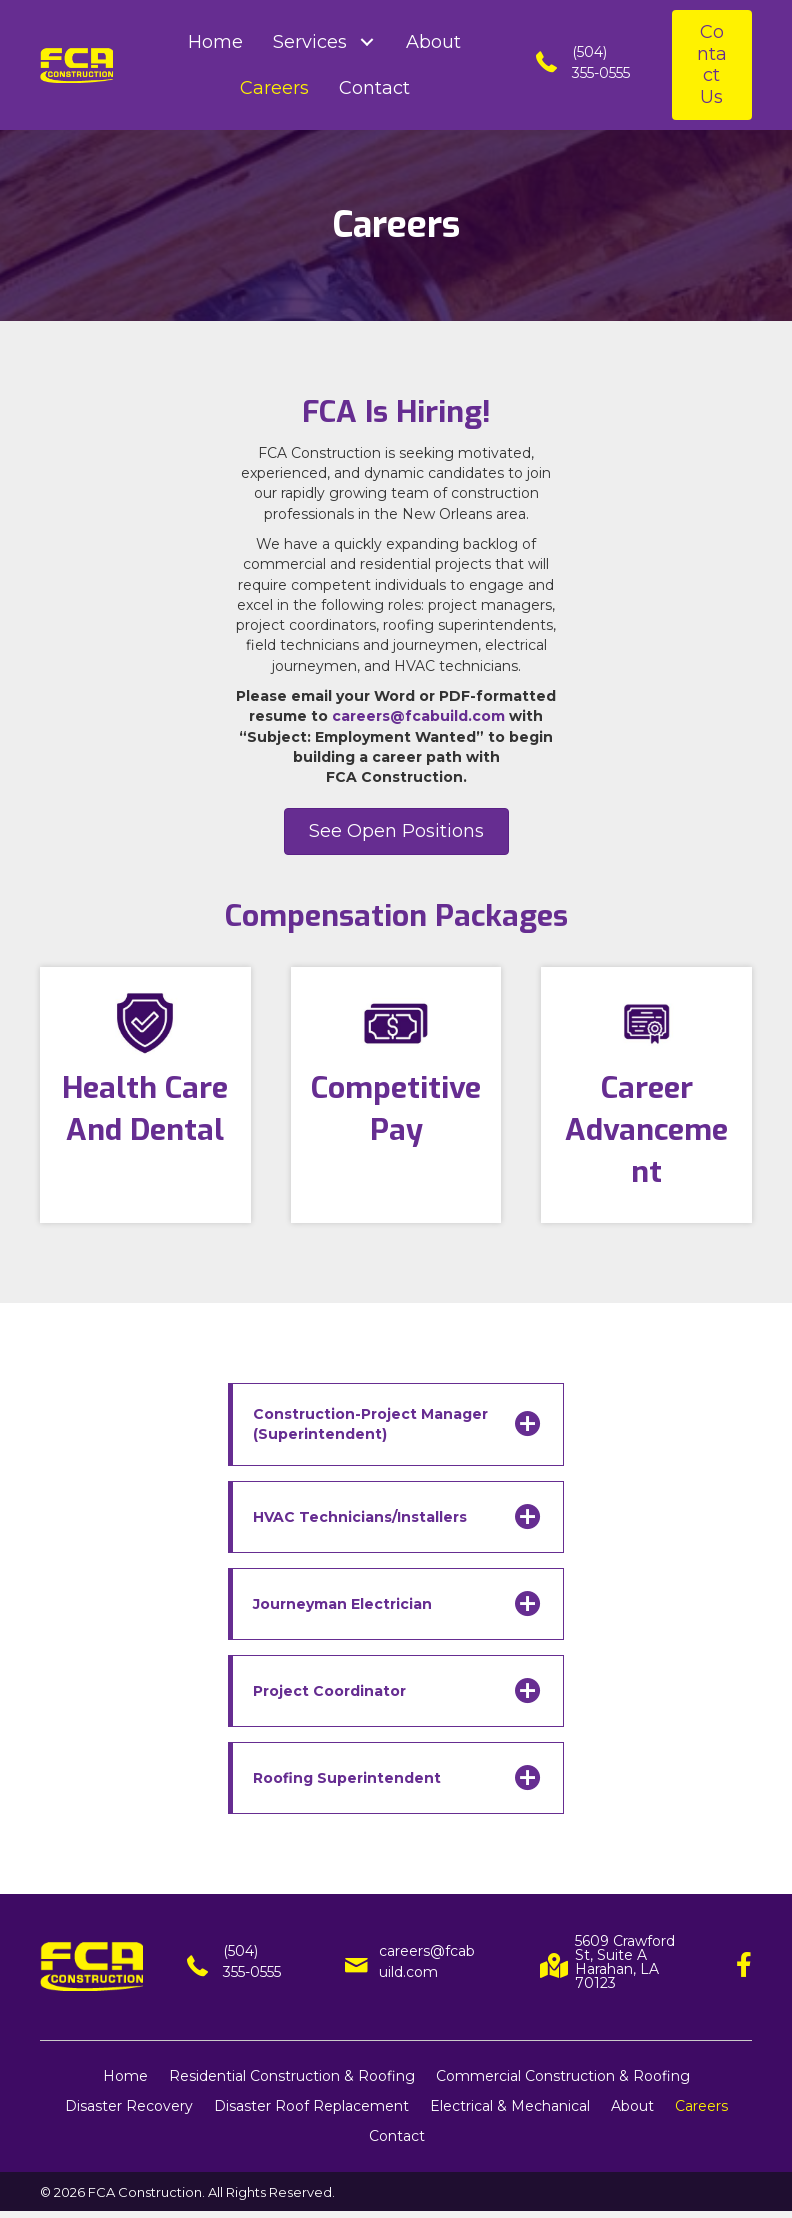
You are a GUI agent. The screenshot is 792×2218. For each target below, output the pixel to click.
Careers (701, 2106)
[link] (215, 42)
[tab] (396, 1424)
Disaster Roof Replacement (311, 2106)
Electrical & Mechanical (510, 2106)
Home (125, 2076)
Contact (397, 2136)
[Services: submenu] (366, 42)
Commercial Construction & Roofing (563, 2076)
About (632, 2106)
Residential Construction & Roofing (292, 2076)
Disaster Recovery (129, 2106)
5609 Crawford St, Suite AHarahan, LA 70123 (625, 1962)
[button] (712, 65)
